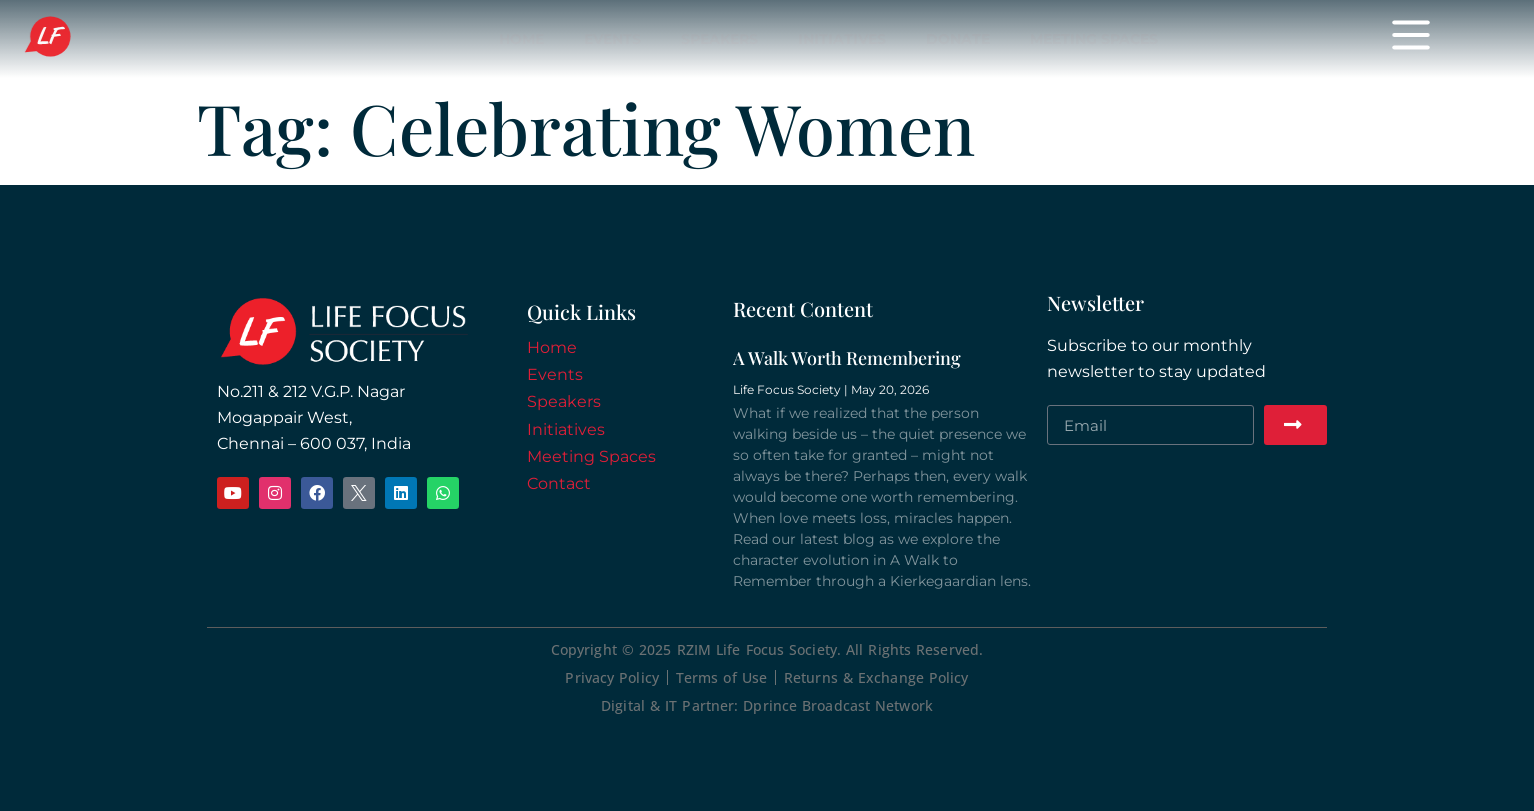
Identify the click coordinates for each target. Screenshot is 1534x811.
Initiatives (842, 39)
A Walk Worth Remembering (847, 358)
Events (612, 39)
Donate (958, 39)
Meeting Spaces (1094, 39)
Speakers (719, 39)
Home (521, 39)
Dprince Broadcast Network (838, 705)
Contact (559, 483)
